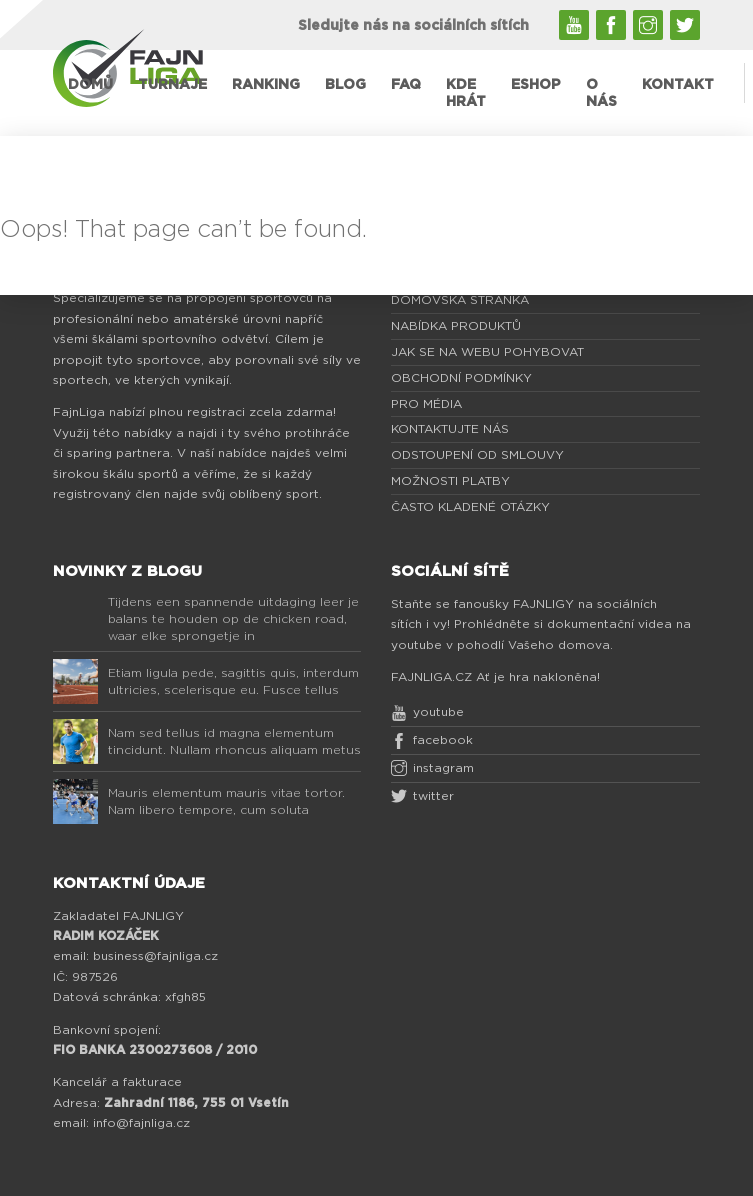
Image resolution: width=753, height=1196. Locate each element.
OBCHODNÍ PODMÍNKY (461, 378)
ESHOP (536, 85)
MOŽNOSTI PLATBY (450, 481)
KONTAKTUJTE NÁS (450, 429)
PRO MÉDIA (426, 404)
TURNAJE (172, 85)
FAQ (406, 85)
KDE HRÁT (466, 93)
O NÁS (601, 93)
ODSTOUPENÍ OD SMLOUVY (477, 455)
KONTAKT (678, 85)
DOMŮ (90, 85)
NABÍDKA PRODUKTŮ (456, 326)
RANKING (266, 85)
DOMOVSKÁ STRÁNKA (460, 300)
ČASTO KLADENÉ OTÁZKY (470, 507)
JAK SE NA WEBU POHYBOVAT (487, 352)
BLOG (345, 85)
